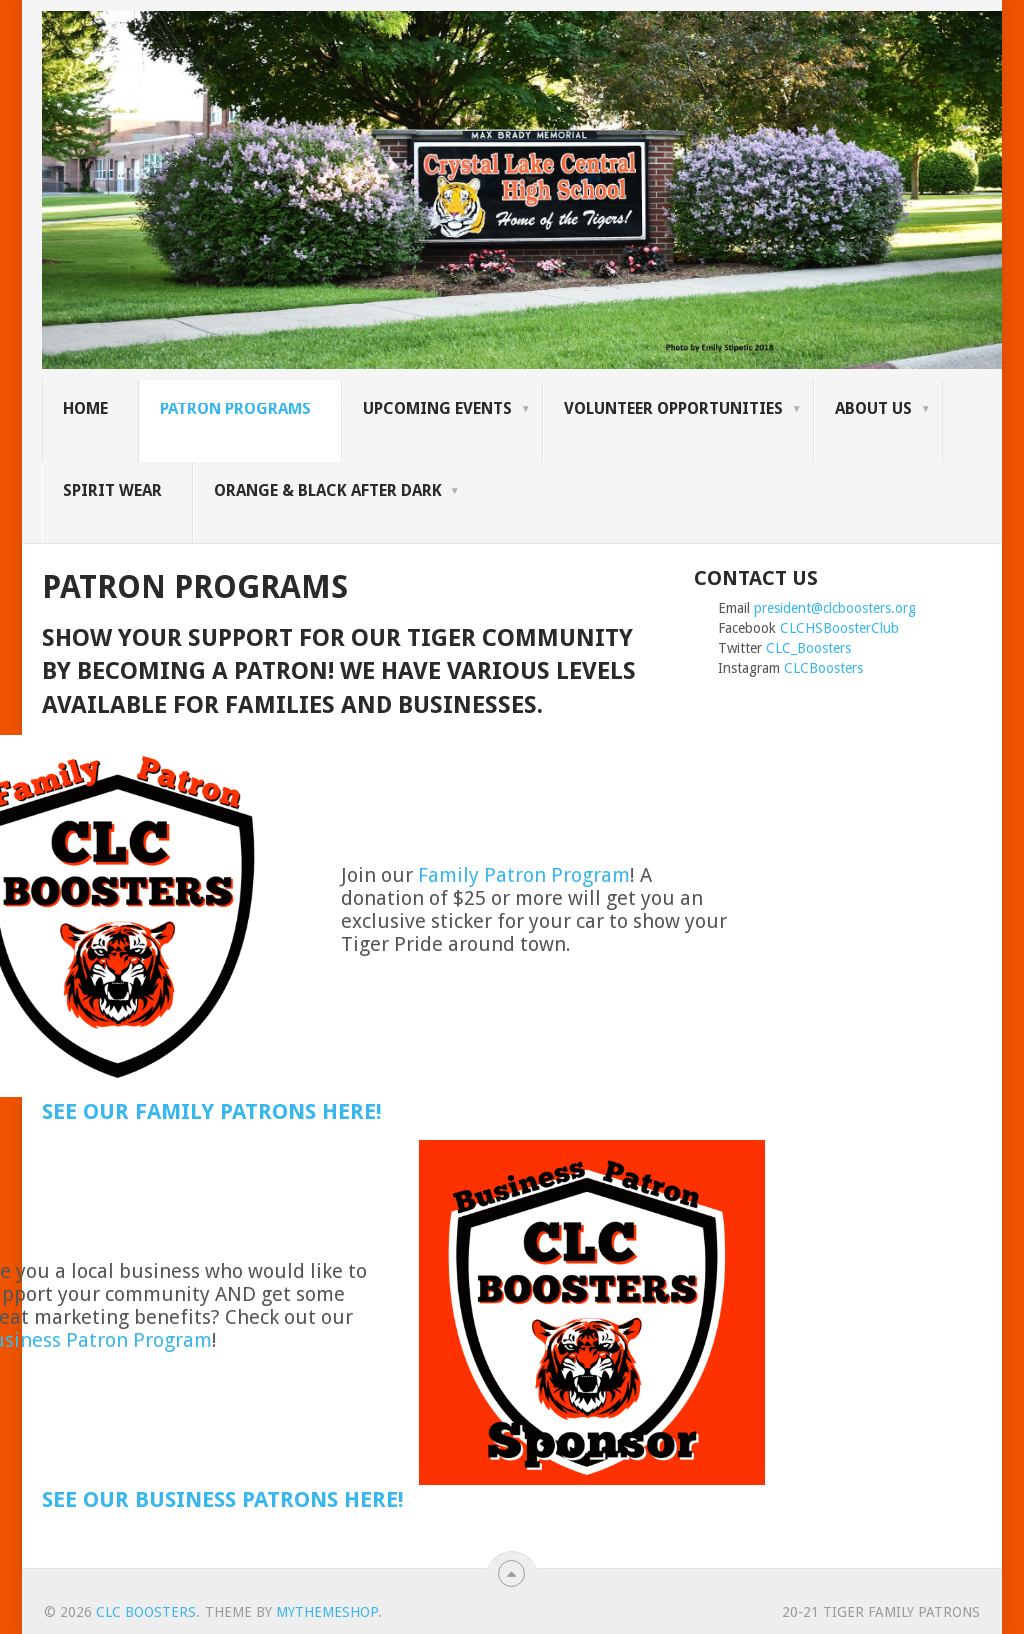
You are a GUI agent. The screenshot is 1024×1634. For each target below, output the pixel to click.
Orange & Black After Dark (328, 490)
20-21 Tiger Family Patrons (881, 1612)
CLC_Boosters (808, 648)
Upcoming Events (437, 408)
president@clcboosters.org (835, 608)
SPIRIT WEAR (112, 490)
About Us (873, 408)
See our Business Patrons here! (223, 1499)
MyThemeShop (327, 1612)
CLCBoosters (823, 668)
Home (85, 408)
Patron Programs (235, 408)
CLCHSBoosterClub (839, 628)
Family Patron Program (524, 875)
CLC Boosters (146, 1612)
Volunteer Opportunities (673, 408)
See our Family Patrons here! (212, 1111)
